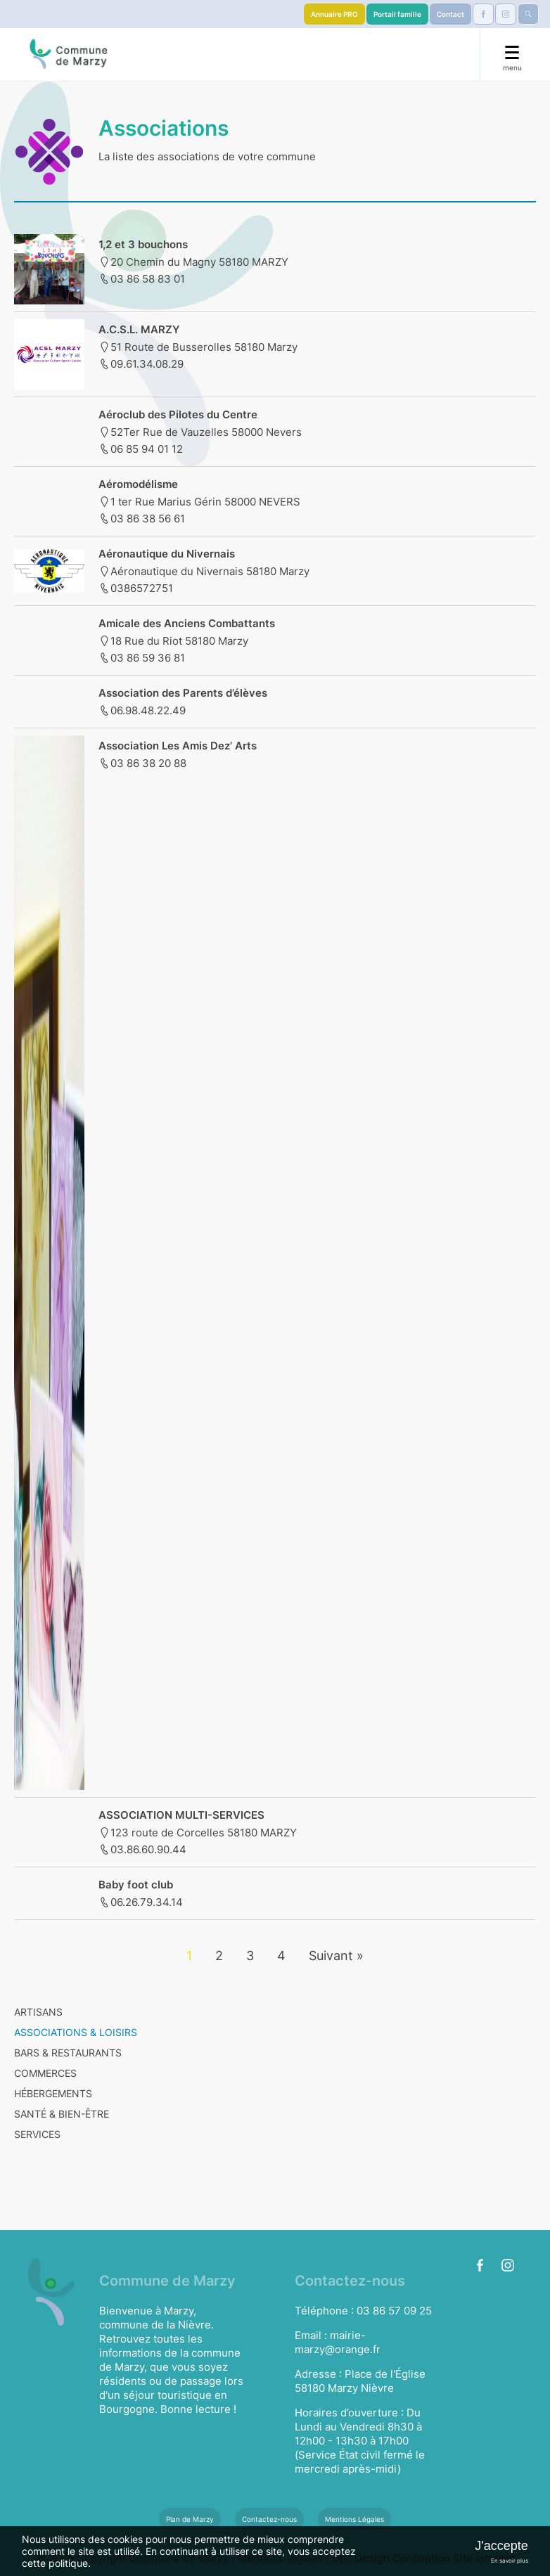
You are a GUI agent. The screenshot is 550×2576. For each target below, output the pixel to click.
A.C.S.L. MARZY (139, 329)
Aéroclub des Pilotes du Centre (177, 414)
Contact (450, 14)
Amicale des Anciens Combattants (186, 623)
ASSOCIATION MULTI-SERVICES (181, 1815)
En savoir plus (509, 2560)
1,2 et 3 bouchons (143, 244)
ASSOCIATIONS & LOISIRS (75, 2032)
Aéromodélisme (138, 484)
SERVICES (37, 2134)
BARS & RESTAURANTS (68, 2053)
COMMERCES (45, 2073)
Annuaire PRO (334, 14)
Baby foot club (135, 1884)
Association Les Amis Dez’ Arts (177, 745)
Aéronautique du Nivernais (166, 553)
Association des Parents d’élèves (182, 693)
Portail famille (397, 14)
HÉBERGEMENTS (53, 2093)
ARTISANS (38, 2012)
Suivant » (336, 1955)
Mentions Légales (354, 2519)
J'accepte (501, 2546)
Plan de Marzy (190, 2519)
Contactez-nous (269, 2519)
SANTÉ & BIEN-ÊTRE (61, 2114)
